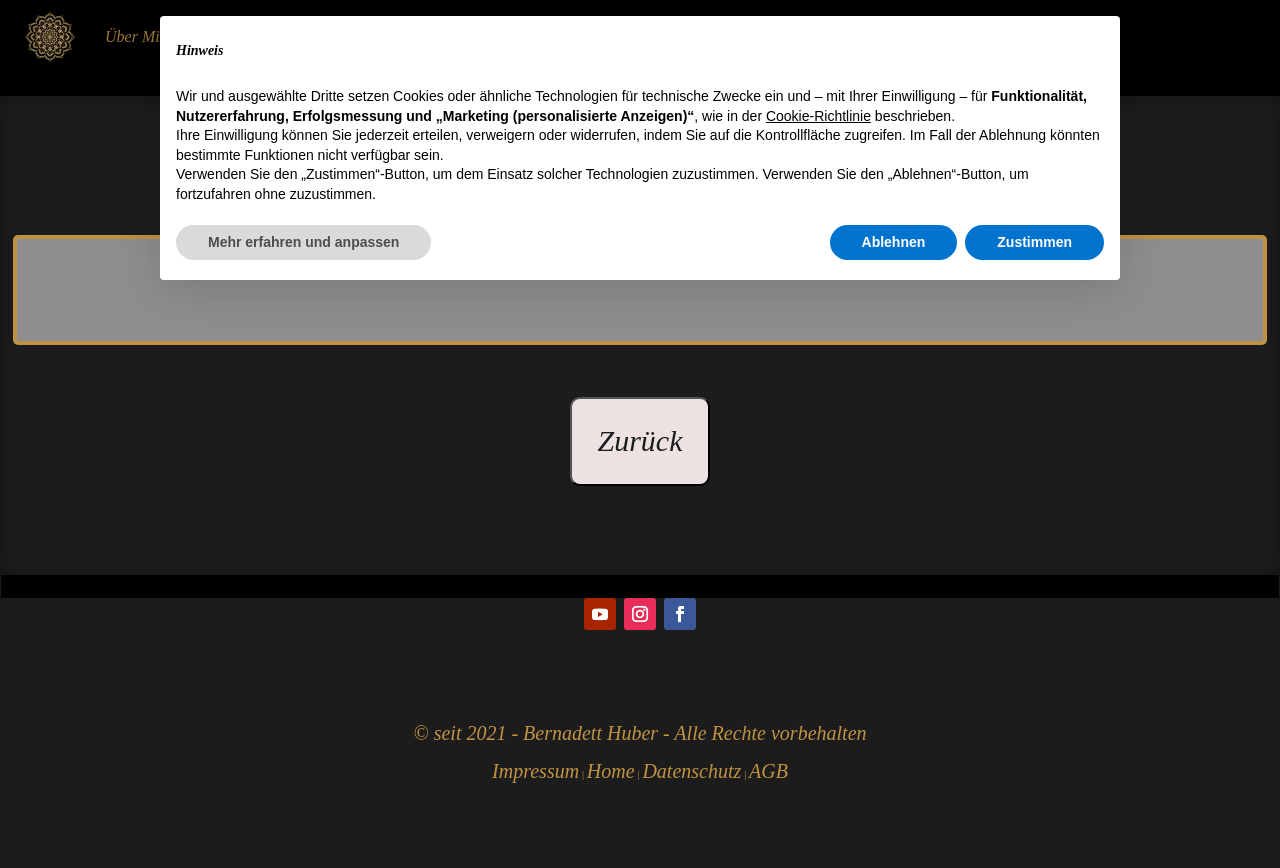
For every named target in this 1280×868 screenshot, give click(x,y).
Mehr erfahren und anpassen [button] (303, 813)
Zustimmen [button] (1034, 813)
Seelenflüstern (689, 36)
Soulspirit (788, 36)
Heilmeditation (340, 36)
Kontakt (950, 36)
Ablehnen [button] (894, 813)
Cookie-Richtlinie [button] (818, 687)
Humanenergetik (463, 36)
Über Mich (140, 36)
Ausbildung (233, 36)
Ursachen (872, 36)
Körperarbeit (580, 36)
